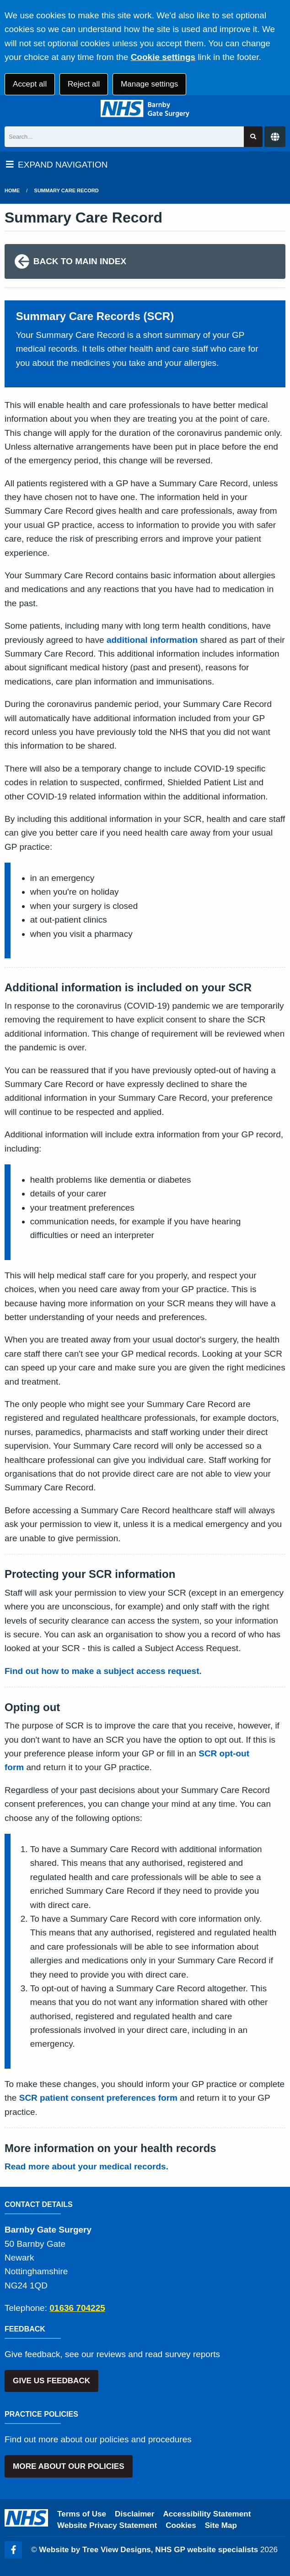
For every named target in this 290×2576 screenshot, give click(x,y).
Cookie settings (163, 57)
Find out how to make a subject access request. (103, 1671)
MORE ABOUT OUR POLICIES (68, 2466)
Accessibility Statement (207, 2514)
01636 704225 (77, 2308)
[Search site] (253, 136)
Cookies (181, 2525)
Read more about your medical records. (86, 2166)
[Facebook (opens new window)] (13, 2550)
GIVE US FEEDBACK (51, 2380)
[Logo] (145, 108)
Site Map (221, 2525)
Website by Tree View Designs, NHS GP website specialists (148, 2549)
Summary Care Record (66, 190)
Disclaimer (134, 2514)
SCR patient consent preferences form (98, 2098)
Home (12, 190)
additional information (152, 640)
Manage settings (149, 84)
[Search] (124, 136)
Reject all (84, 84)
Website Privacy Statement (107, 2525)
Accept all (30, 84)
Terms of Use (81, 2514)
